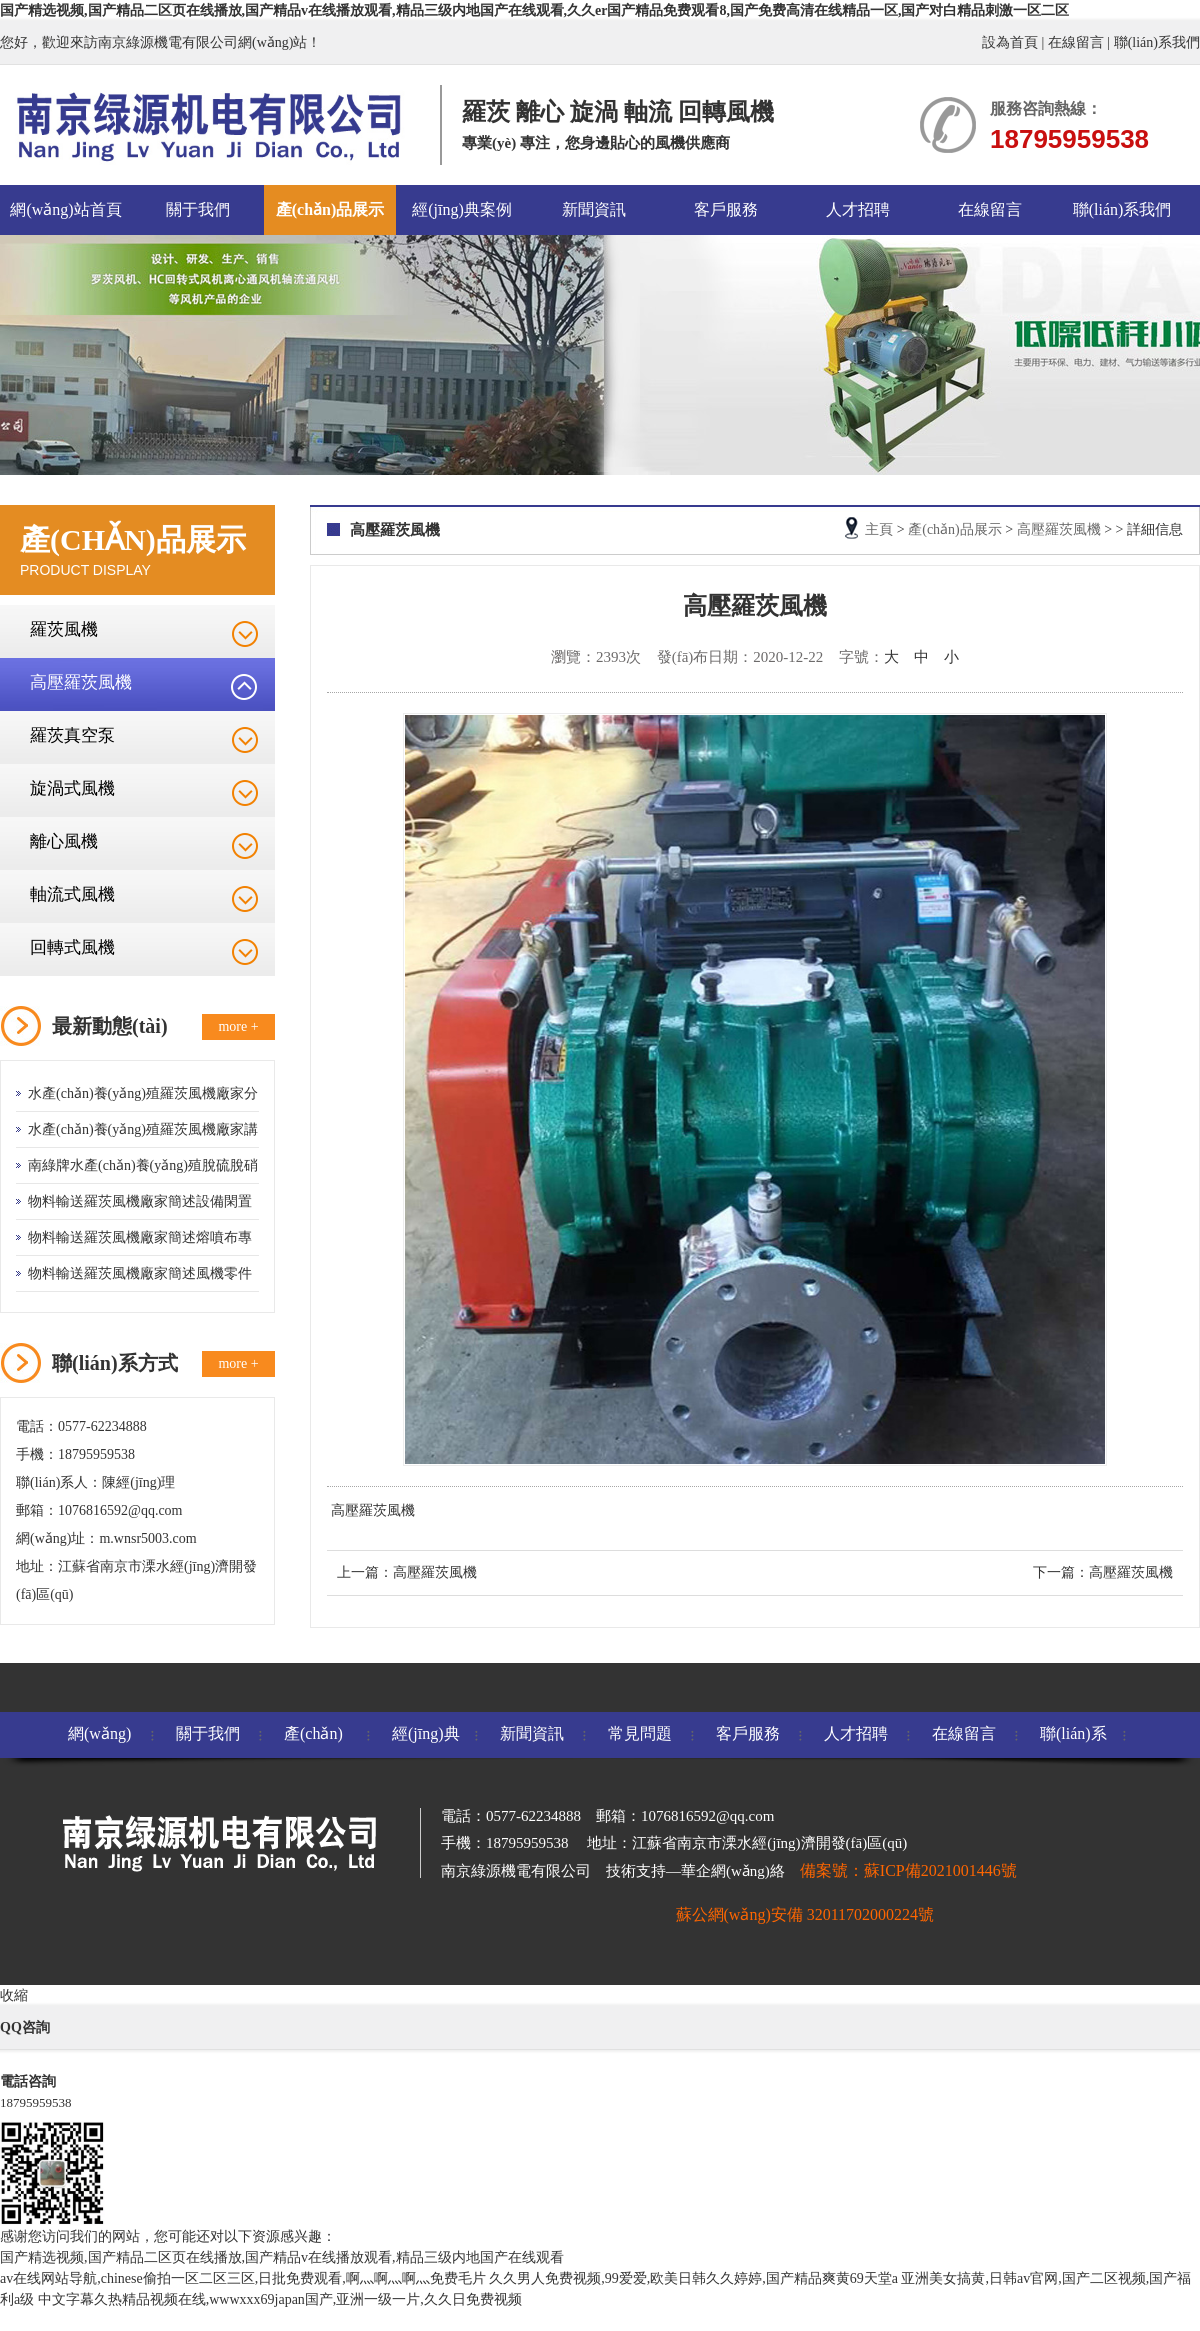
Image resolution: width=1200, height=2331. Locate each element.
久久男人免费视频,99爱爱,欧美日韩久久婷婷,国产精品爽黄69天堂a (693, 2278)
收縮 (14, 1995)
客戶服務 (726, 209)
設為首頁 (1010, 42)
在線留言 (1076, 42)
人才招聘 (858, 209)
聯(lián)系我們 (1157, 42)
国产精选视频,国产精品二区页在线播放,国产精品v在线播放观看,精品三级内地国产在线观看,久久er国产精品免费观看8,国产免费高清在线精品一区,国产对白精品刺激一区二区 (534, 10)
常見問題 (640, 1733)
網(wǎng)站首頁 (65, 209)
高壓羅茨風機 (81, 682)
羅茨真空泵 (72, 735)
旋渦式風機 (72, 788)
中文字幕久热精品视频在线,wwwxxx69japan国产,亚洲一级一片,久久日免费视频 (280, 2299)
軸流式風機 (72, 894)
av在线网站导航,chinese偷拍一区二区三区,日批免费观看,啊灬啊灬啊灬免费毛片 (243, 2278)
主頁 (879, 529)
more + (238, 1026)
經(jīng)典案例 (462, 209)
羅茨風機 (64, 629)
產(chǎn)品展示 (330, 209)
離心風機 (64, 841)
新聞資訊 (594, 209)
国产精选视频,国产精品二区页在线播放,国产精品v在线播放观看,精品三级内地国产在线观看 (282, 2257)
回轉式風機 (72, 947)
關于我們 (198, 209)
